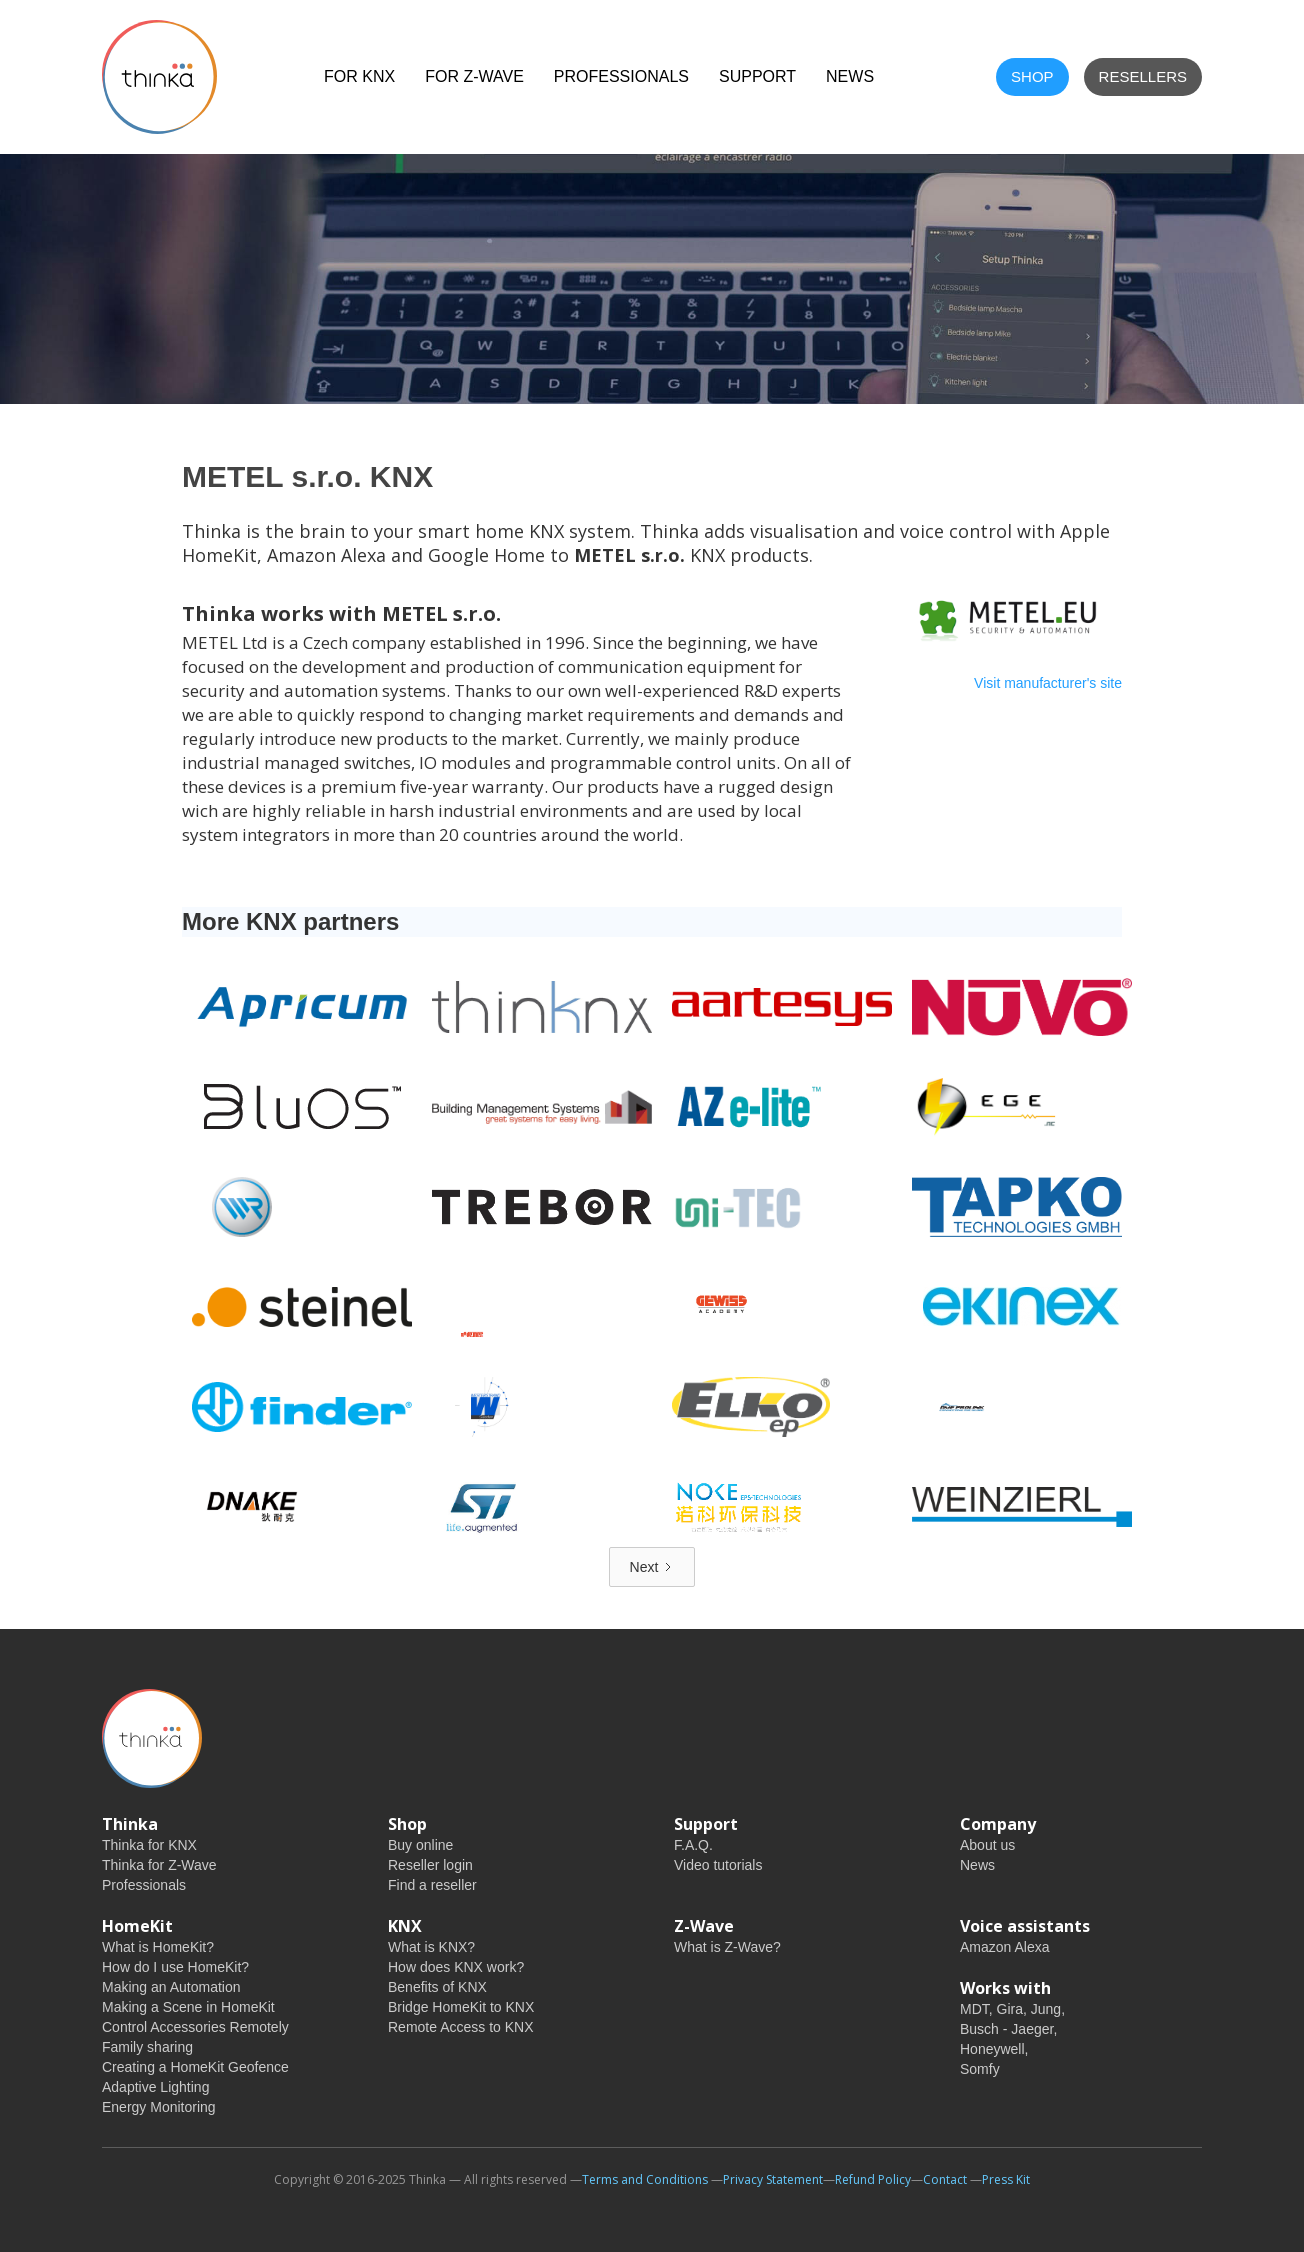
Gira (1010, 2009)
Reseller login (430, 1865)
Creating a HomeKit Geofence (195, 2067)
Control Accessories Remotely (195, 2027)
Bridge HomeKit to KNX (461, 2007)
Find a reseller (432, 1885)
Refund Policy (873, 2179)
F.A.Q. (693, 1845)
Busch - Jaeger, (1008, 2029)
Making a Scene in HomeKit (188, 2007)
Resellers (1143, 76)
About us (987, 1845)
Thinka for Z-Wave (159, 1865)
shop (1032, 76)
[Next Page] (652, 1567)
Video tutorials (718, 1865)
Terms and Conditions (645, 2179)
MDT (974, 2009)
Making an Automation (171, 1987)
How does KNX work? (456, 1967)
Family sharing (147, 2047)
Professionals (621, 76)
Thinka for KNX (149, 1845)
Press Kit (1006, 2179)
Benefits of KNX (437, 1987)
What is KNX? (431, 1947)
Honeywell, (994, 2049)
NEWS (850, 76)
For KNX (359, 76)
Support (757, 76)
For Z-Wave (474, 76)
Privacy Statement (773, 2179)
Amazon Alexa (1005, 1947)
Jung (1046, 2009)
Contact (945, 2179)
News (977, 1865)
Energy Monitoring (159, 2107)
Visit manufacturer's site (1048, 683)
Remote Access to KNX (461, 2027)
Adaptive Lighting (155, 2087)
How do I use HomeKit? (175, 1967)
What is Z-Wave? (727, 1947)
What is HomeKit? (158, 1947)
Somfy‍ (980, 2069)
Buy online (420, 1845)
